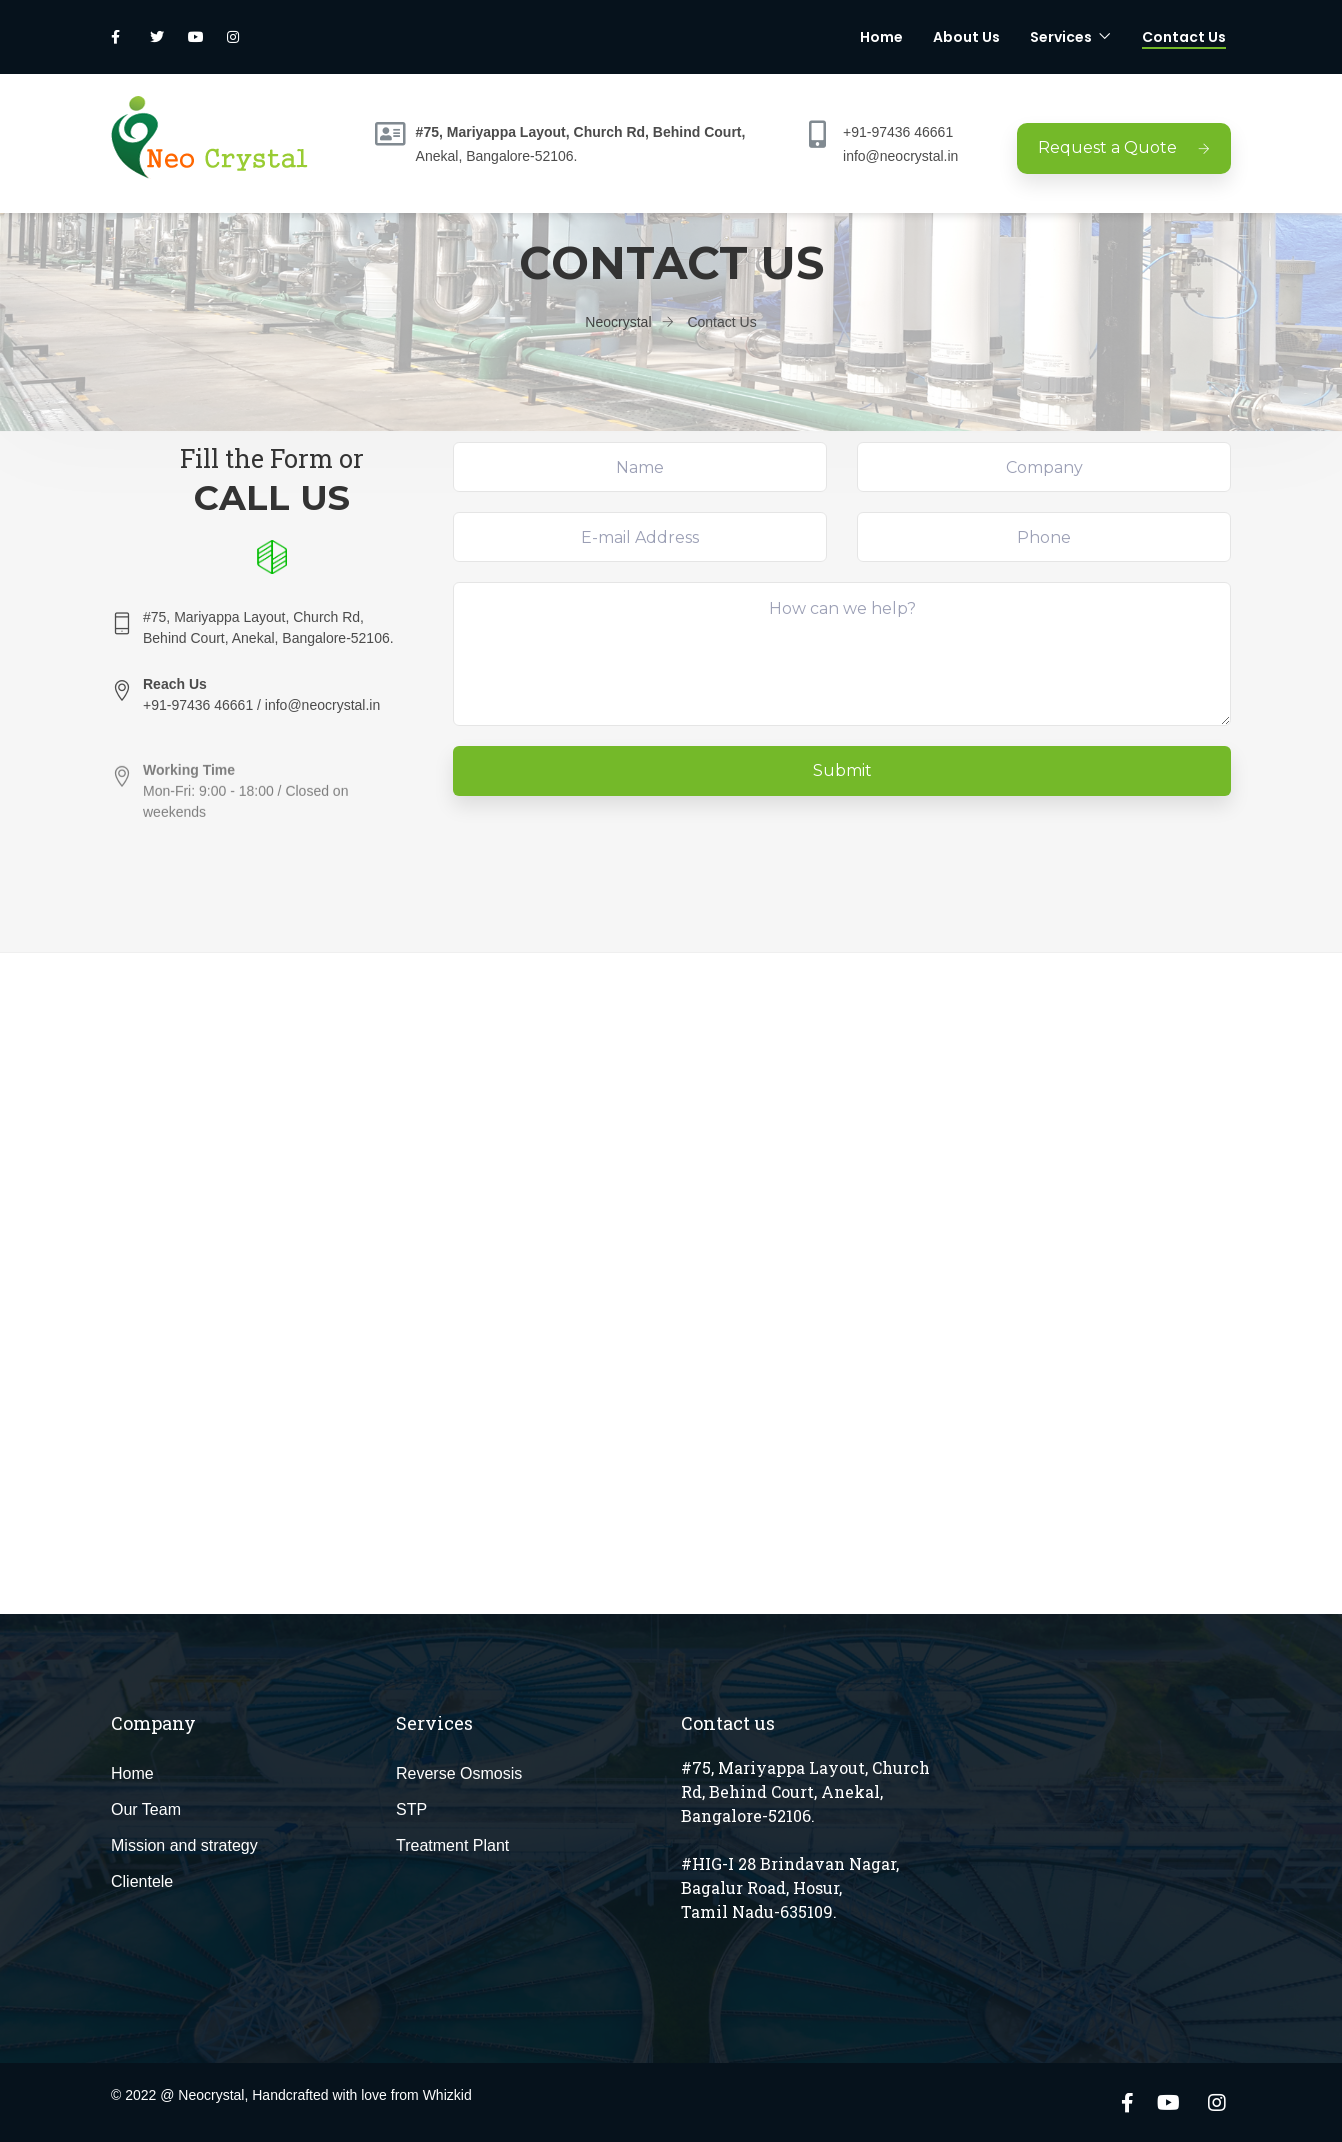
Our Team (146, 1809)
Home (881, 37)
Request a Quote (1124, 147)
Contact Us (1184, 37)
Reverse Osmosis (459, 1773)
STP (411, 1809)
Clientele (142, 1881)
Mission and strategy (184, 1845)
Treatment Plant (452, 1845)
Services (1061, 37)
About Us (966, 37)
